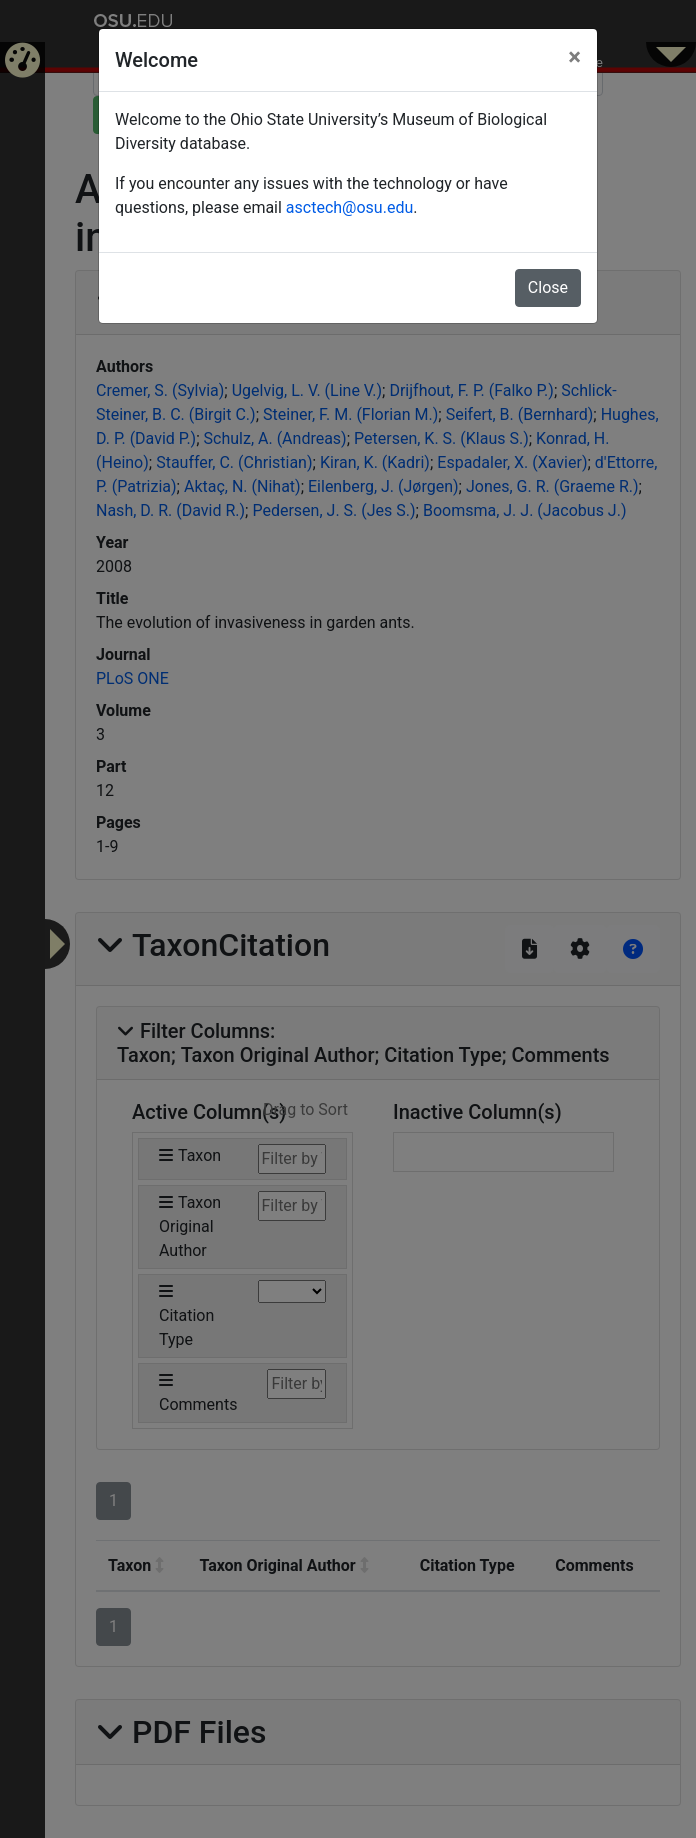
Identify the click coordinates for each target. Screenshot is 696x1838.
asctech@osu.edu (349, 207)
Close (548, 287)
